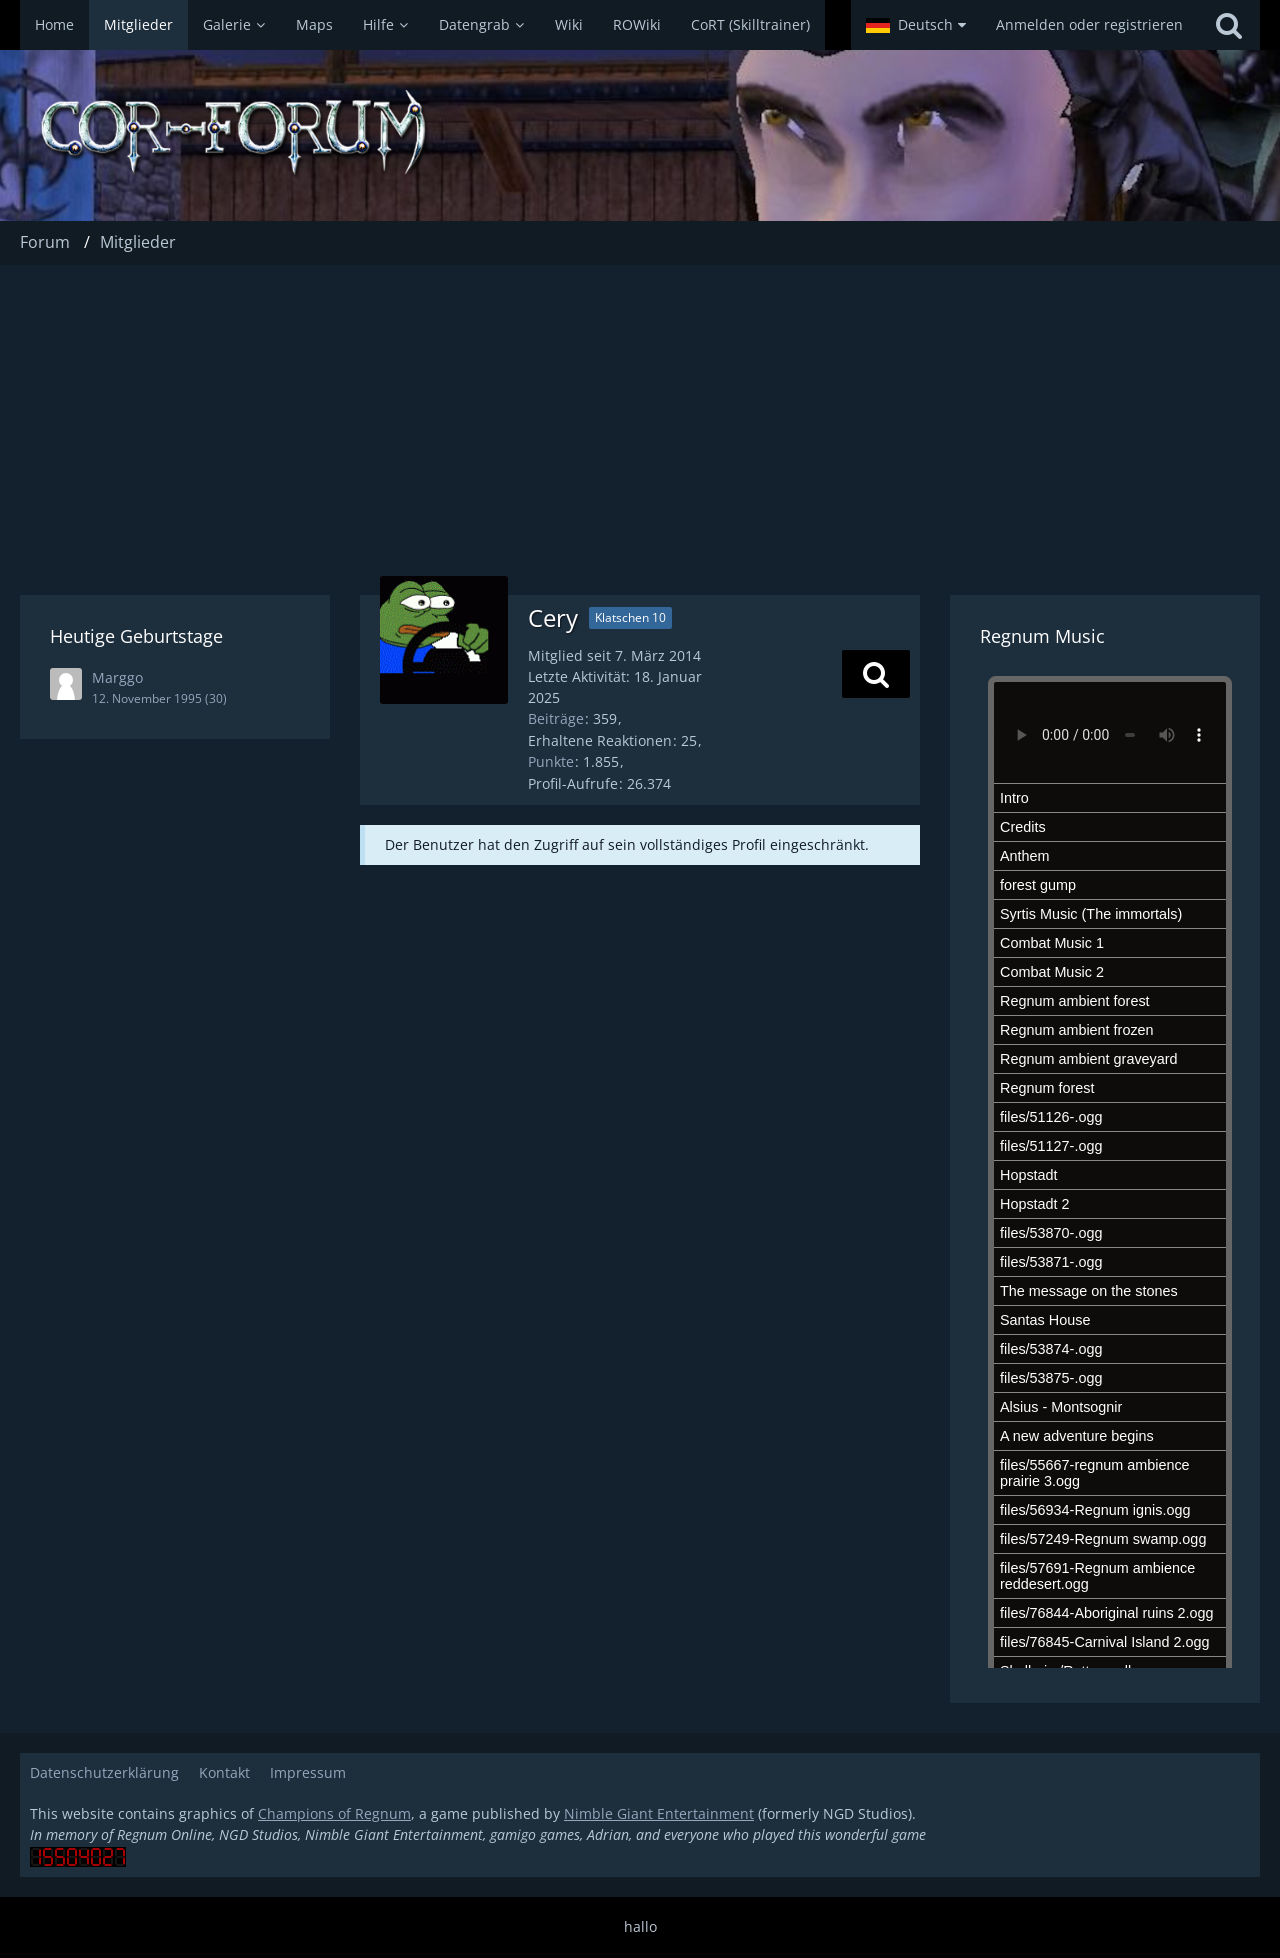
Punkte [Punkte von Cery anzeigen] (551, 761)
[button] (916, 25)
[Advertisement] (640, 415)
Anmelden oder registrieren (1089, 24)
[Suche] (1229, 25)
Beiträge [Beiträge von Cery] (556, 718)
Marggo (117, 677)
